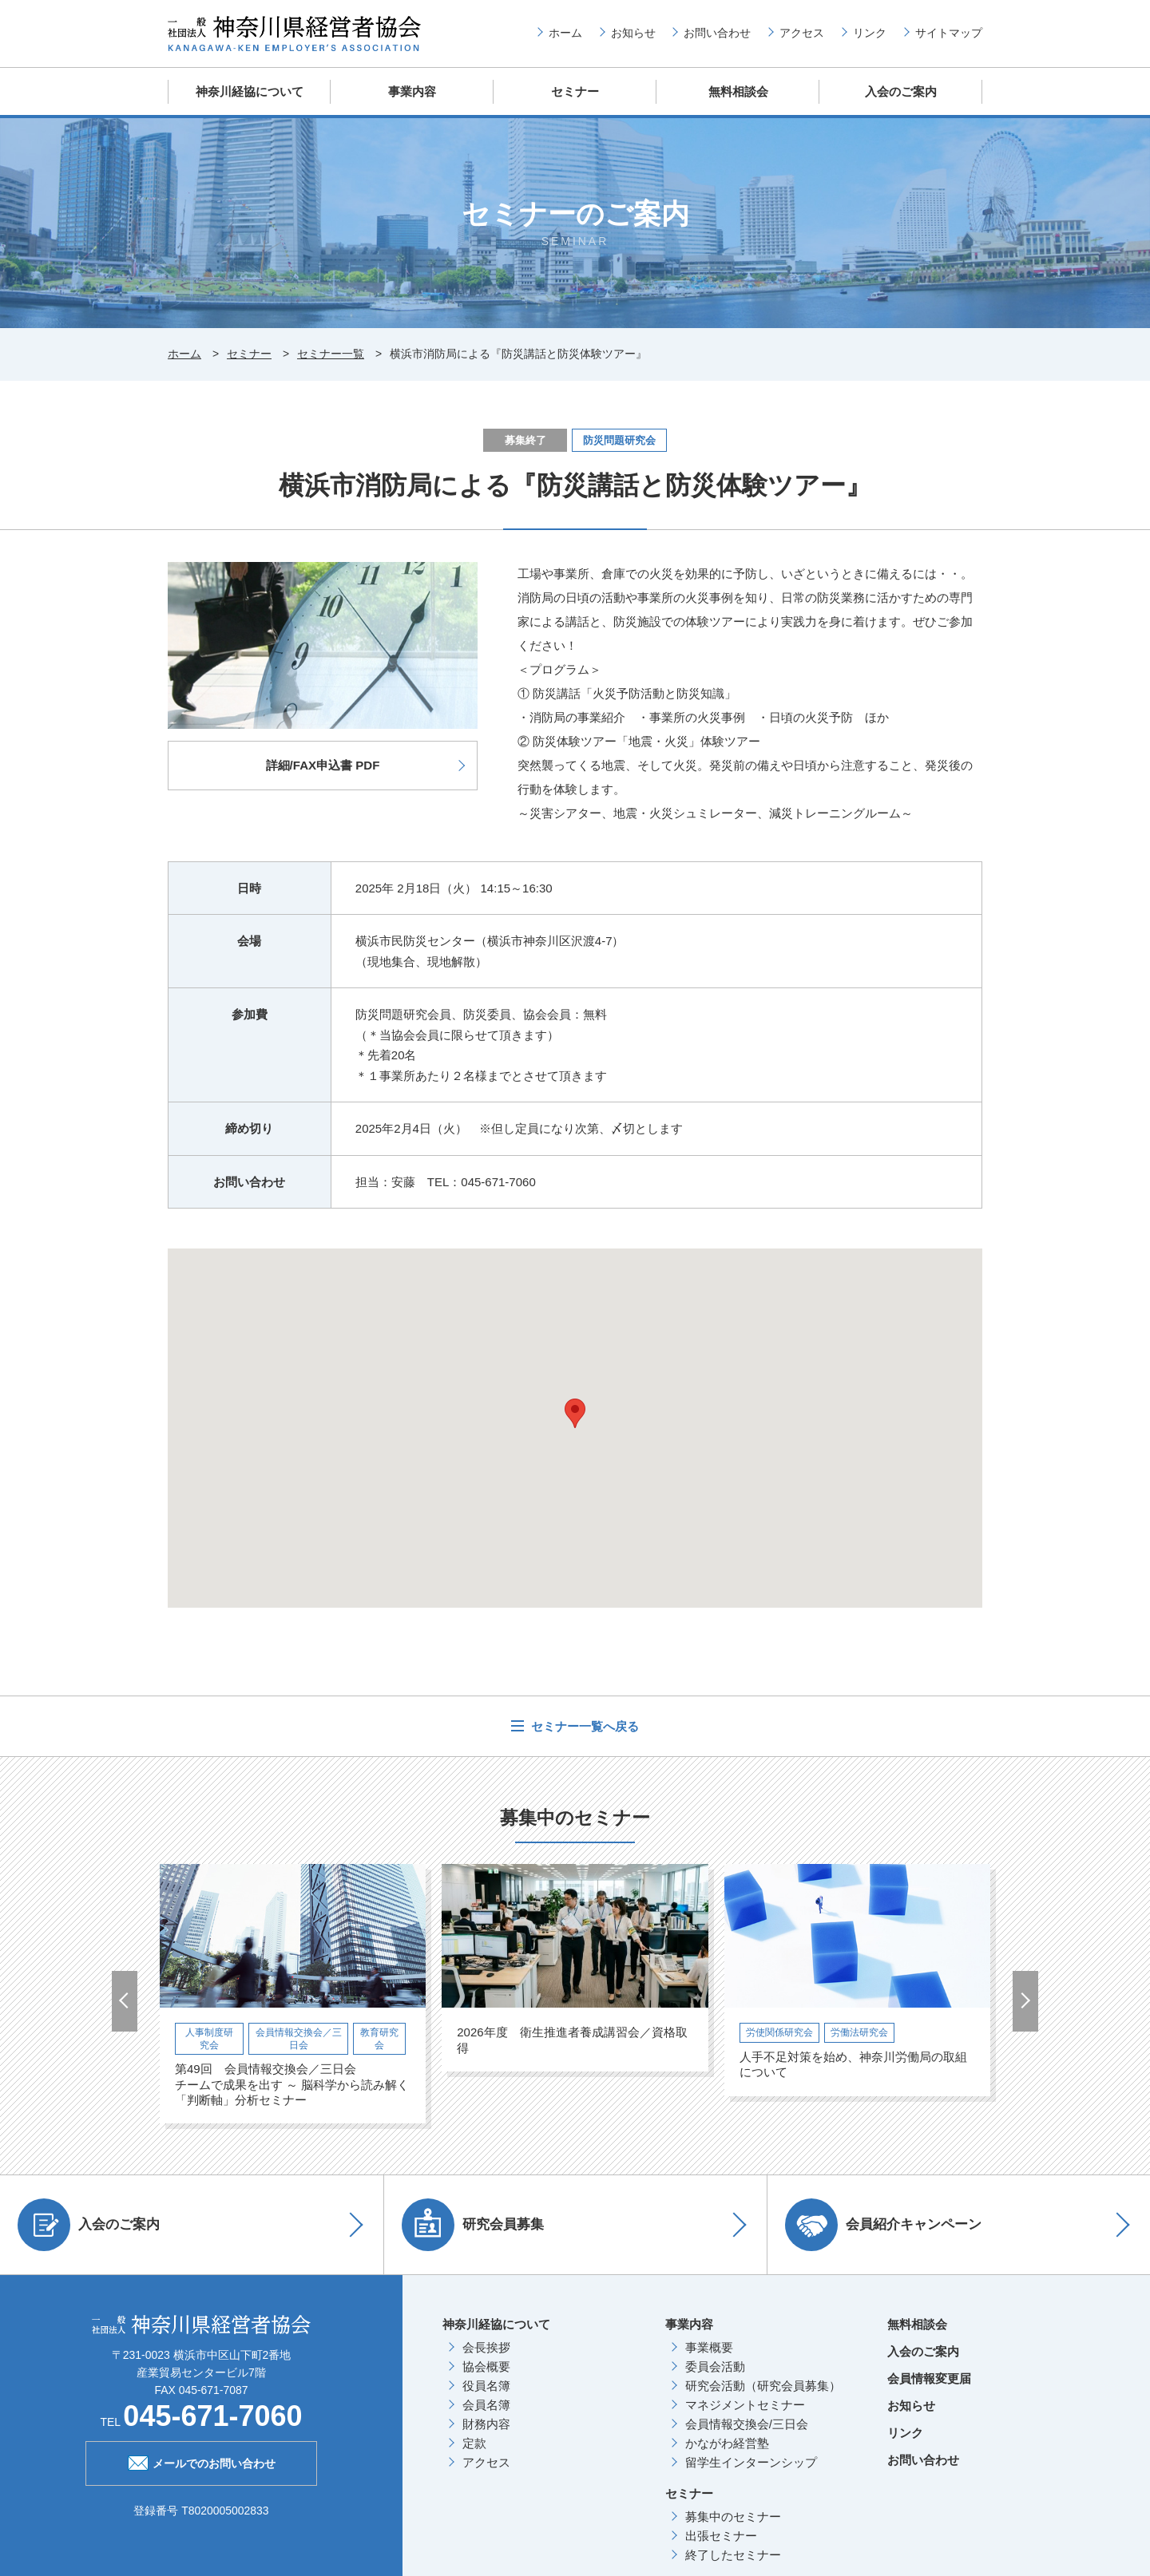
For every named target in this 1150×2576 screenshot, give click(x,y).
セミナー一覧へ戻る (583, 1724)
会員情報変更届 (929, 2377)
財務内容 (486, 2422)
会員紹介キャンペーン (885, 2223)
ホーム (565, 32)
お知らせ (633, 32)
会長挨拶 (486, 2345)
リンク (869, 32)
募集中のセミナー (733, 2515)
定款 (474, 2441)
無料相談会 (738, 91)
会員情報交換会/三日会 (746, 2422)
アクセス (801, 32)
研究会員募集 (475, 2223)
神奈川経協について (249, 91)
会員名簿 (486, 2403)
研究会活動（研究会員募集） (763, 2384)
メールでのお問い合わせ (202, 2460)
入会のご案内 (901, 91)
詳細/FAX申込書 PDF (323, 764)
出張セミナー (721, 2534)
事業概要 (709, 2345)
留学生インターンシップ (751, 2460)
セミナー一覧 (330, 352)
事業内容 (412, 91)
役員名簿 (486, 2384)
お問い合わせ (717, 32)
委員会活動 (715, 2365)
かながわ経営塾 (727, 2441)
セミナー (575, 91)
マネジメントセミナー (745, 2403)
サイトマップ (948, 32)
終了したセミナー (733, 2553)
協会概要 (486, 2365)
